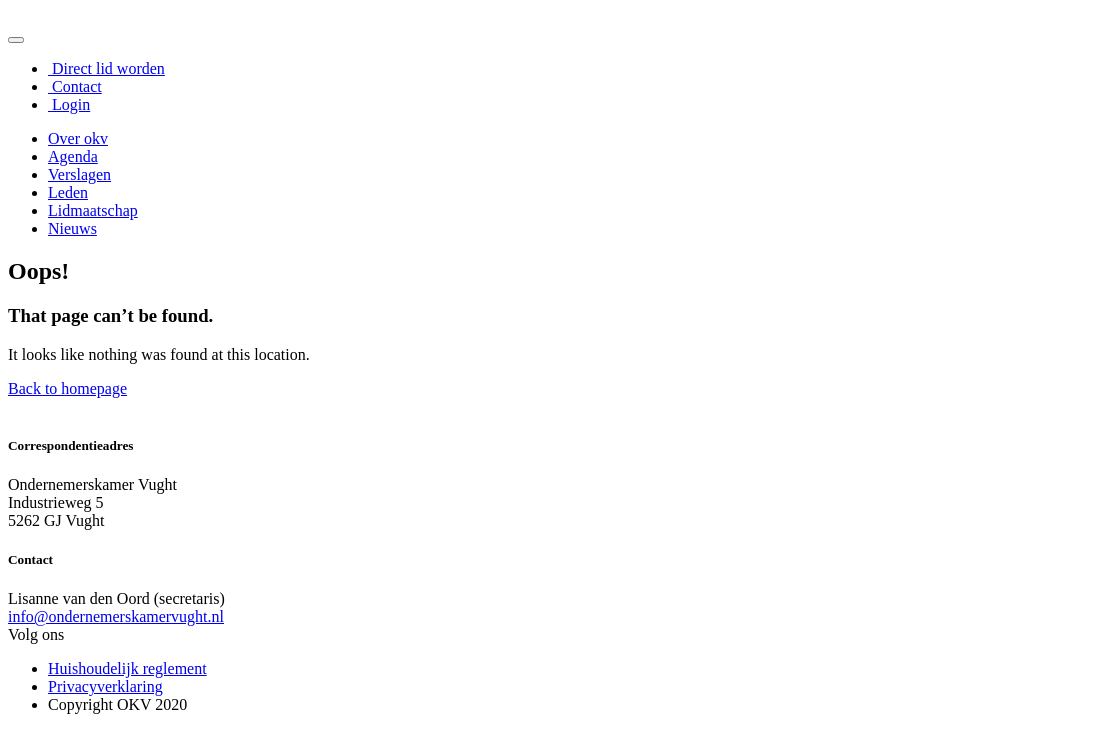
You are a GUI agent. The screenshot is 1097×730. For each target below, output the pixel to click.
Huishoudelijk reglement (127, 668)
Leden (68, 192)
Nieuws (72, 228)
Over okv (78, 138)
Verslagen (79, 174)
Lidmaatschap (93, 210)
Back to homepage (67, 388)
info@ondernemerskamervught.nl (116, 616)
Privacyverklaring (105, 686)
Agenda (73, 156)
